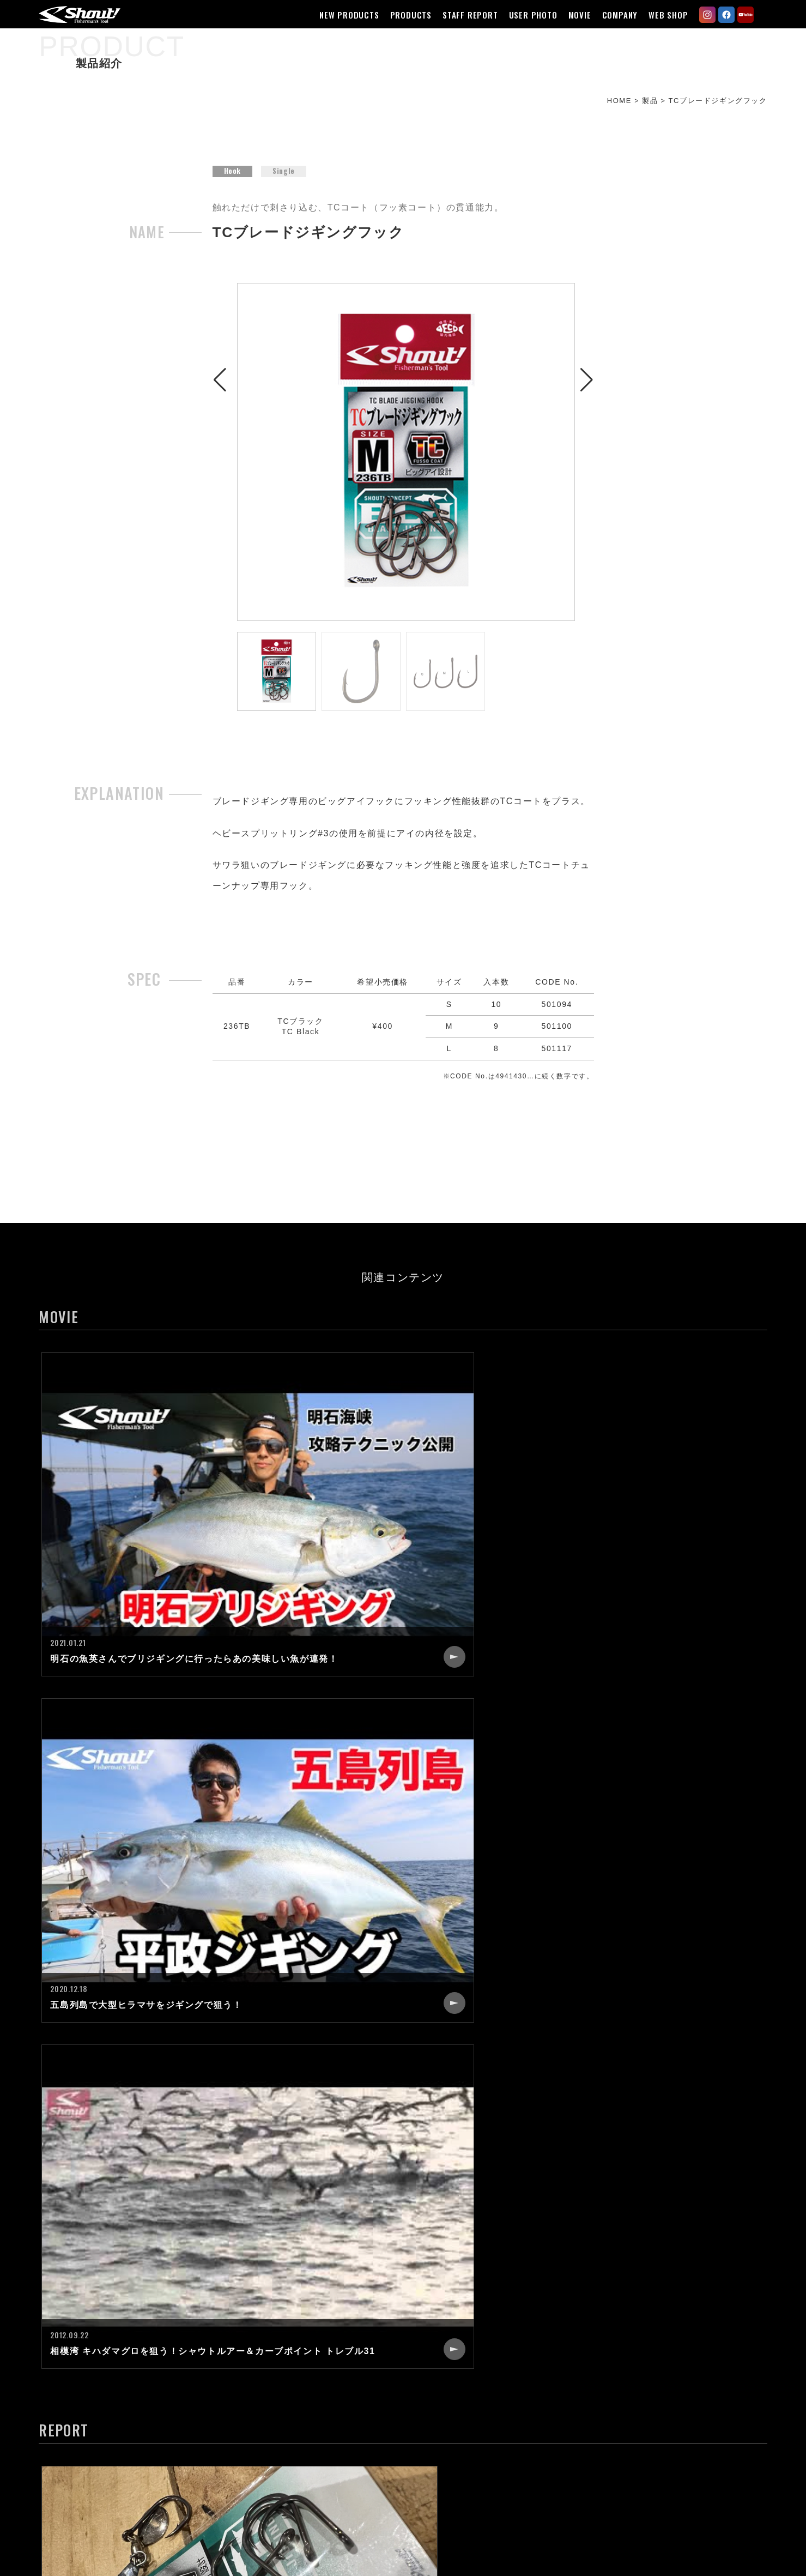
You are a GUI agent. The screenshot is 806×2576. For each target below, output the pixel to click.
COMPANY (615, 15)
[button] (220, 458)
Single (283, 181)
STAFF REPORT (466, 15)
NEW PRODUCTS (345, 15)
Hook (232, 181)
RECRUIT (541, 2371)
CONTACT (543, 2390)
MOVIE (574, 15)
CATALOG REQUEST (565, 2410)
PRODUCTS (406, 15)
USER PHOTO (528, 15)
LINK (532, 2430)
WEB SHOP (663, 15)
